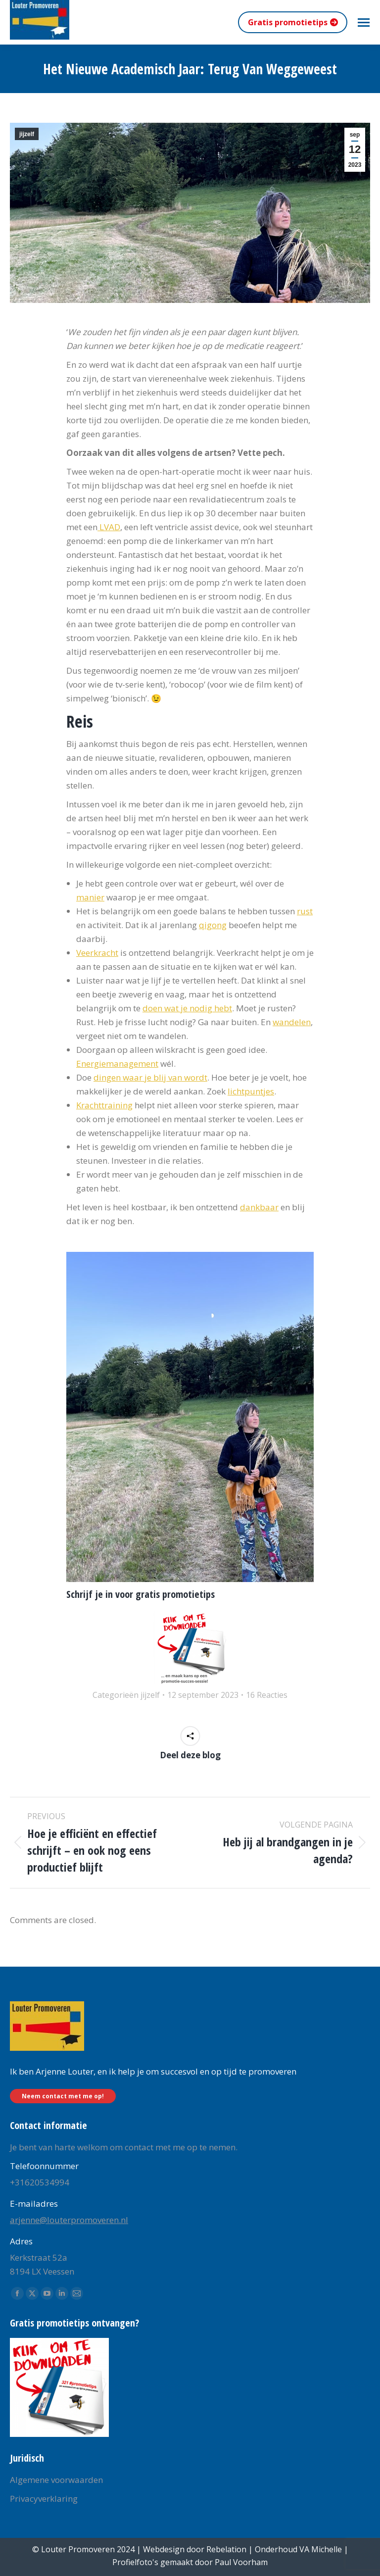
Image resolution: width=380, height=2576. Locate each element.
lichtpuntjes (251, 1091)
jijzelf (26, 134)
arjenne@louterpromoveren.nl (69, 2220)
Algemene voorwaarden (56, 2479)
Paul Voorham (241, 2562)
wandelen (292, 1022)
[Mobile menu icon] (363, 22)
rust (305, 911)
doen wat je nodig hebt (187, 1008)
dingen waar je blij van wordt (150, 1077)
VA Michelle (320, 2549)
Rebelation (226, 2549)
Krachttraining (104, 1105)
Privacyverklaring (44, 2498)
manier (90, 897)
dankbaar (259, 1207)
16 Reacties (266, 1694)
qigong (213, 925)
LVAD (108, 527)
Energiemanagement (117, 1063)
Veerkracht (97, 952)
